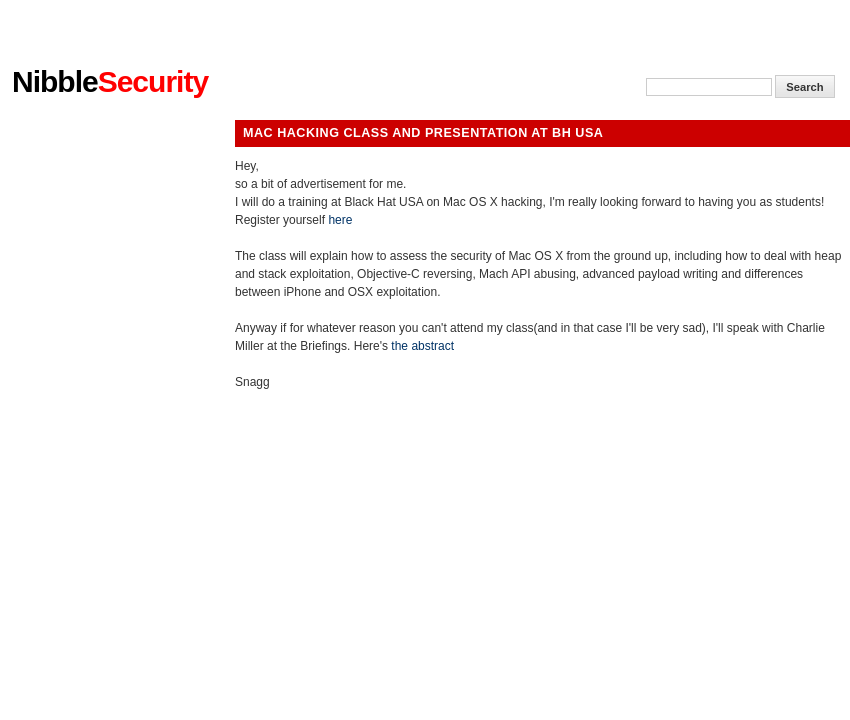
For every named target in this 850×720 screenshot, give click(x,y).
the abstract (422, 346)
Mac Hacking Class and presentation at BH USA (423, 133)
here (340, 220)
